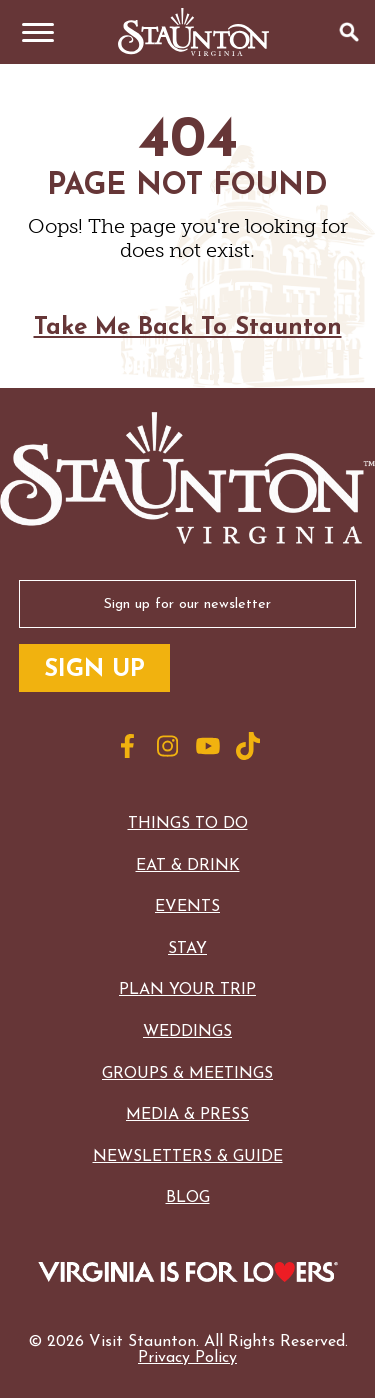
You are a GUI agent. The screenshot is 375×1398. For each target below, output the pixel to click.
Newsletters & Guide (188, 1157)
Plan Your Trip (187, 990)
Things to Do (188, 824)
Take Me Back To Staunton (188, 328)
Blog (188, 1198)
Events (187, 907)
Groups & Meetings (187, 1074)
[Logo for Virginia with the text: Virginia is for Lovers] (188, 1274)
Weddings (187, 1032)
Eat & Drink (188, 866)
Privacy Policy (187, 1358)
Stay (187, 949)
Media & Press (187, 1115)
